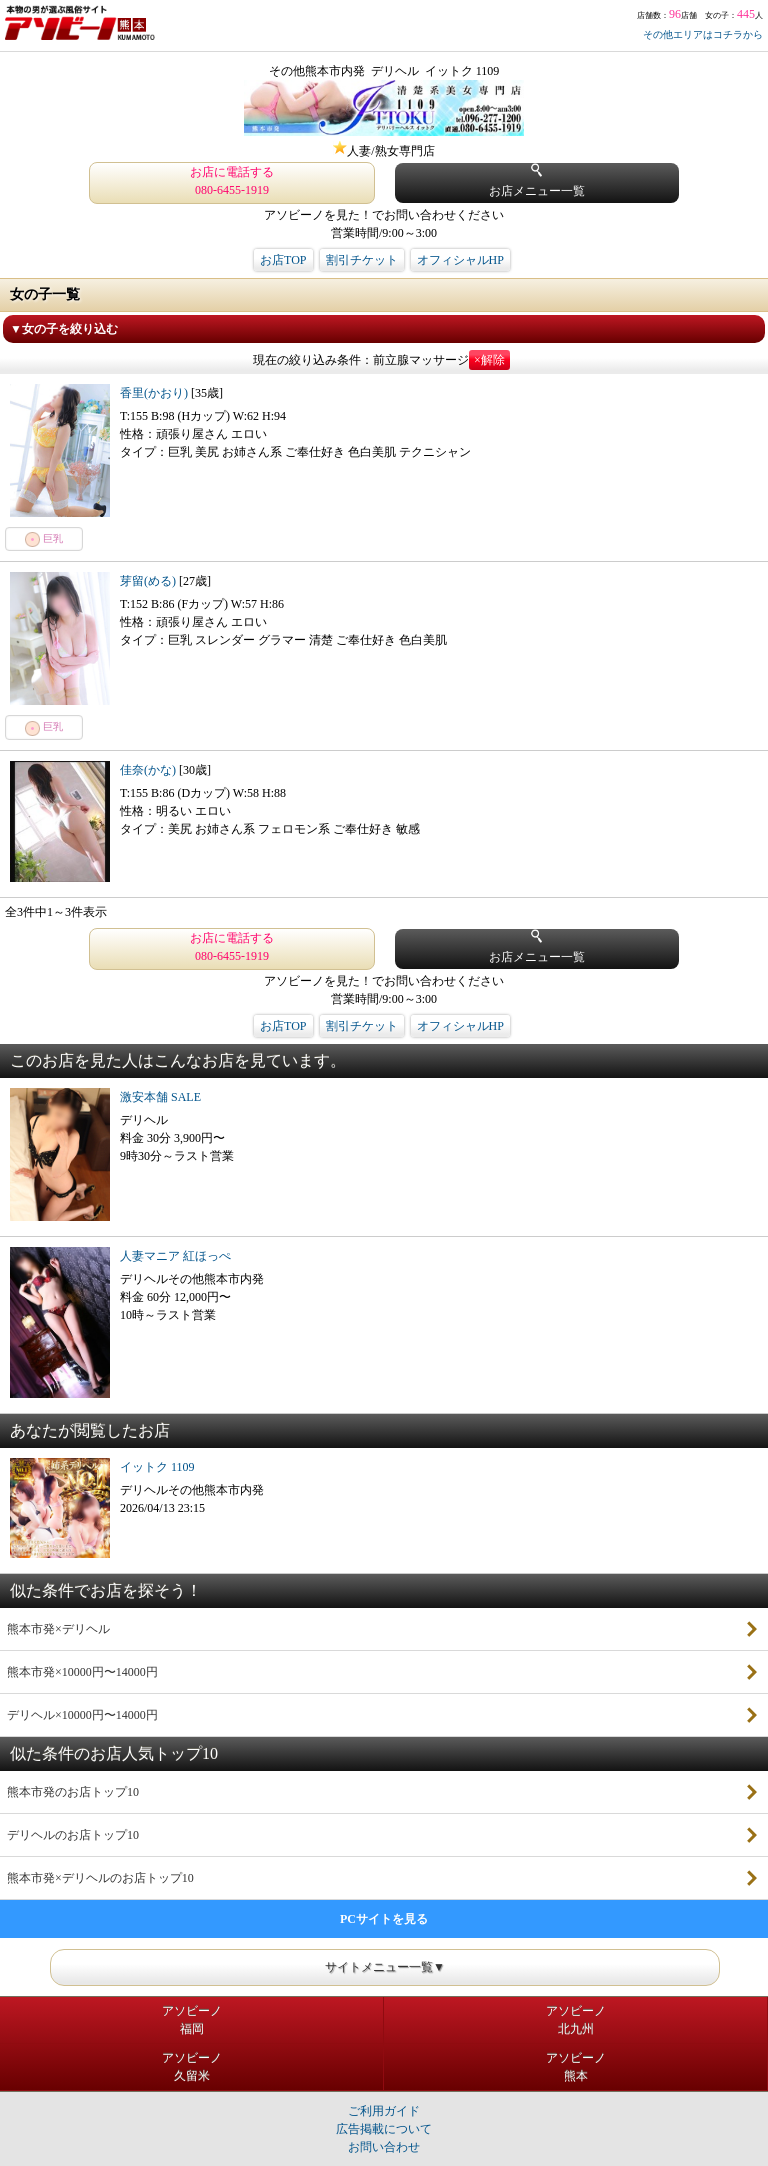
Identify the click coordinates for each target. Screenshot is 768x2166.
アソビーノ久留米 (192, 2067)
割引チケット (362, 260)
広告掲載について (384, 2129)
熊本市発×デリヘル (58, 1629)
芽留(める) (149, 581)
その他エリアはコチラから (703, 34)
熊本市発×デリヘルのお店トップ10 (100, 1878)
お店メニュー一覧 (537, 180)
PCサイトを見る (384, 1919)
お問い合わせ (384, 2147)
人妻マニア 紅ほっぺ (175, 1256)
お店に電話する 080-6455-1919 (232, 181)
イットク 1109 (157, 1467)
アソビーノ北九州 (576, 2020)
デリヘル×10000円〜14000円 (82, 1715)
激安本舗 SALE (160, 1097)
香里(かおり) (155, 393)
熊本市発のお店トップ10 (73, 1792)
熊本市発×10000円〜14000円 (82, 1672)
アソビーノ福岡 (192, 2020)
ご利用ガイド (384, 2111)
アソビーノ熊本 (576, 2067)
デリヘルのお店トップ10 (73, 1835)
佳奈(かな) (149, 770)
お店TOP (283, 260)
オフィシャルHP (460, 260)
